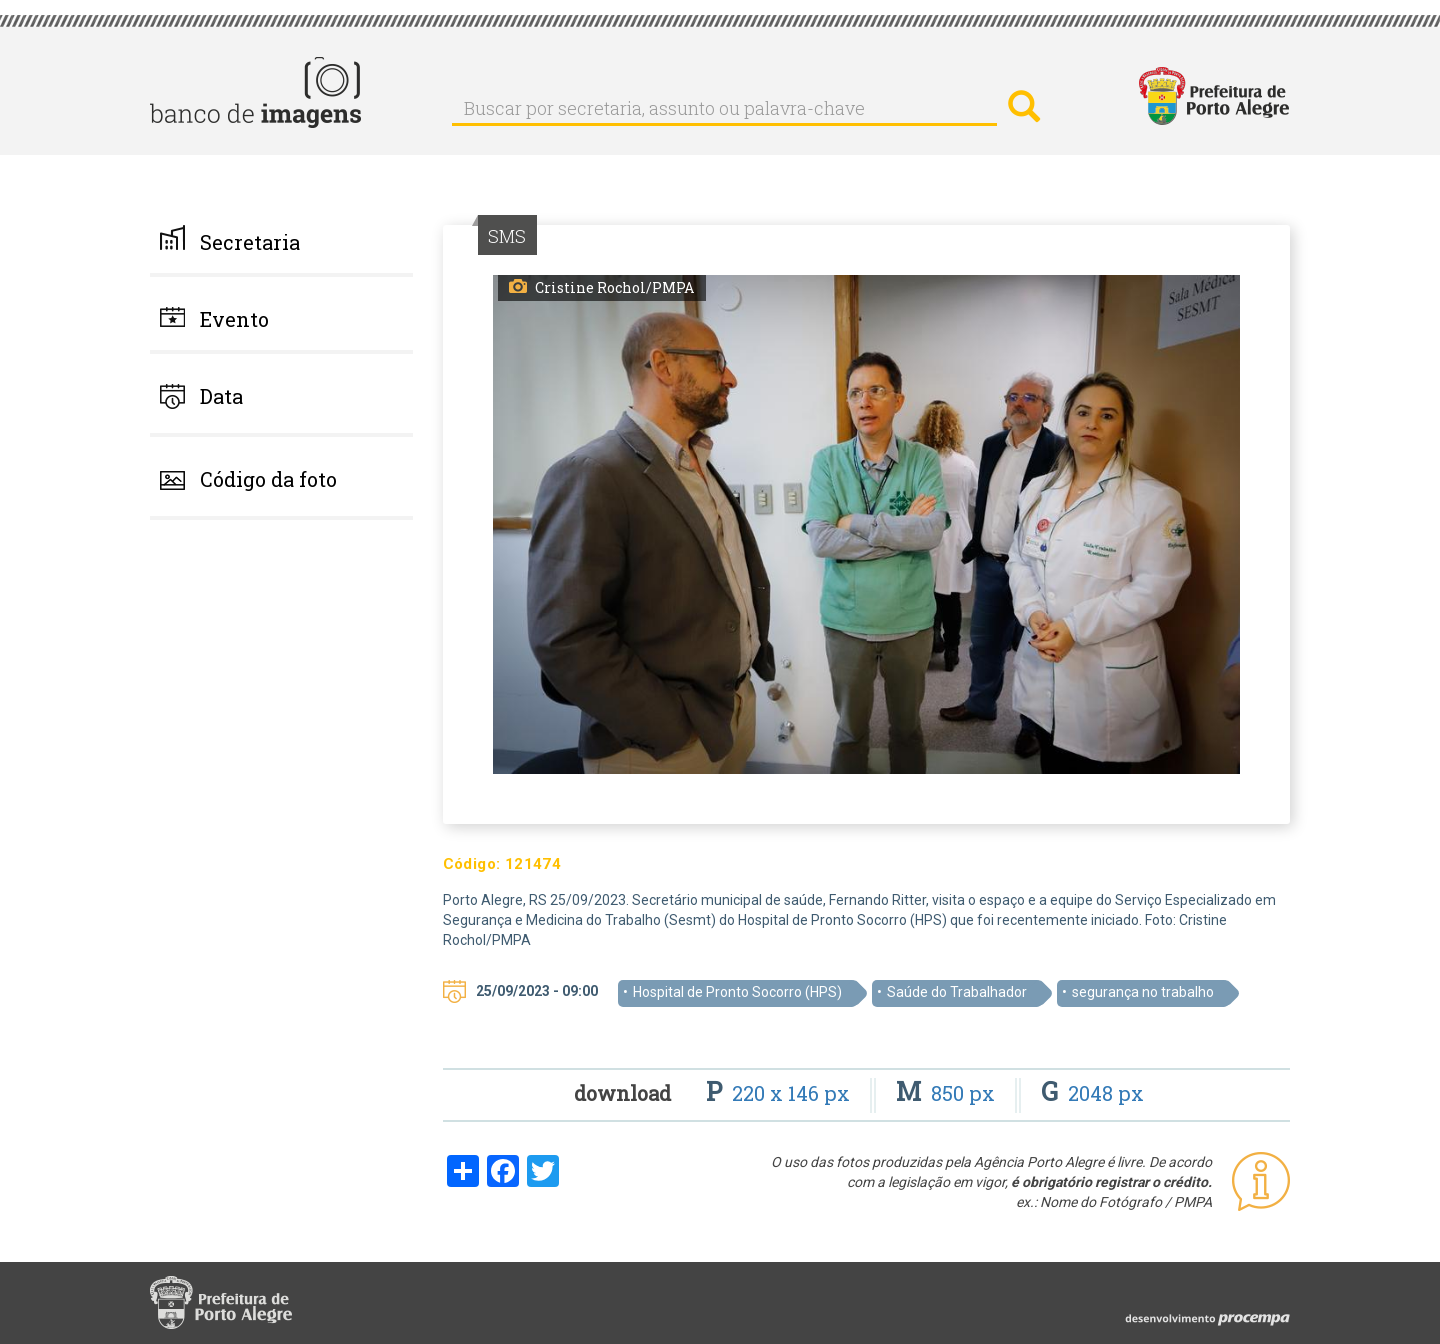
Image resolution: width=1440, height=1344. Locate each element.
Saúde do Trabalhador (957, 992)
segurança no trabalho (1143, 992)
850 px (948, 1093)
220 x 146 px (780, 1093)
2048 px (1092, 1093)
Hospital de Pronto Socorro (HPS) (737, 992)
